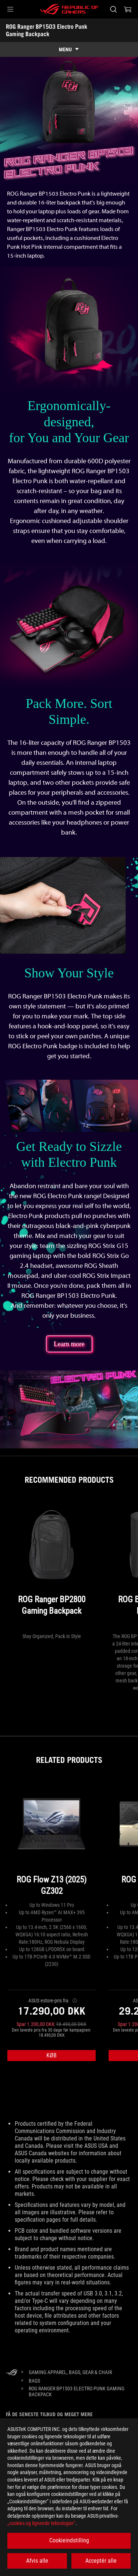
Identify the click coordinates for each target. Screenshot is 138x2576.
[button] (10, 9)
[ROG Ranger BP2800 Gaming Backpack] (51, 1566)
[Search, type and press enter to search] (113, 9)
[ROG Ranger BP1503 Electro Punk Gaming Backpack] (78, 2391)
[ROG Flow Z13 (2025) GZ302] (51, 1840)
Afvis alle (37, 2560)
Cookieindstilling (69, 2540)
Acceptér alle (101, 2560)
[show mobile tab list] (69, 49)
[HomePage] (12, 2373)
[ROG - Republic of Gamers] (69, 9)
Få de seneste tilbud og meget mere (49, 2414)
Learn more (69, 1344)
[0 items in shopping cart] (127, 9)
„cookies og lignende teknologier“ (41, 2523)
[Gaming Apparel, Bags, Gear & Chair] (70, 2372)
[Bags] (34, 2381)
